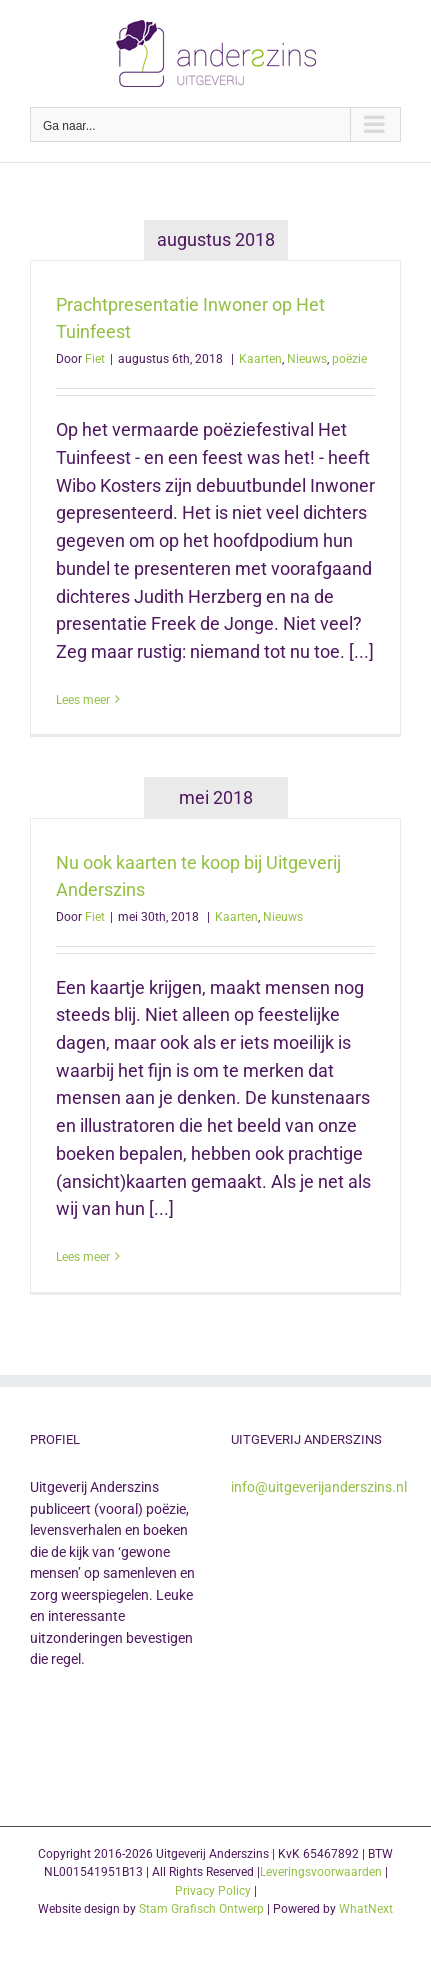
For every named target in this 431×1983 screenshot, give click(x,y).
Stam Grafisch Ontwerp (201, 1909)
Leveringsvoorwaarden (321, 1872)
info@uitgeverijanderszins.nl (319, 1487)
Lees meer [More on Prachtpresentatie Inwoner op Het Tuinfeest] (83, 700)
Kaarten (260, 359)
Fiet (95, 359)
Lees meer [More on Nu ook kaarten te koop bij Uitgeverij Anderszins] (83, 1257)
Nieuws (307, 359)
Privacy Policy (213, 1891)
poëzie (349, 359)
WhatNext (366, 1909)
